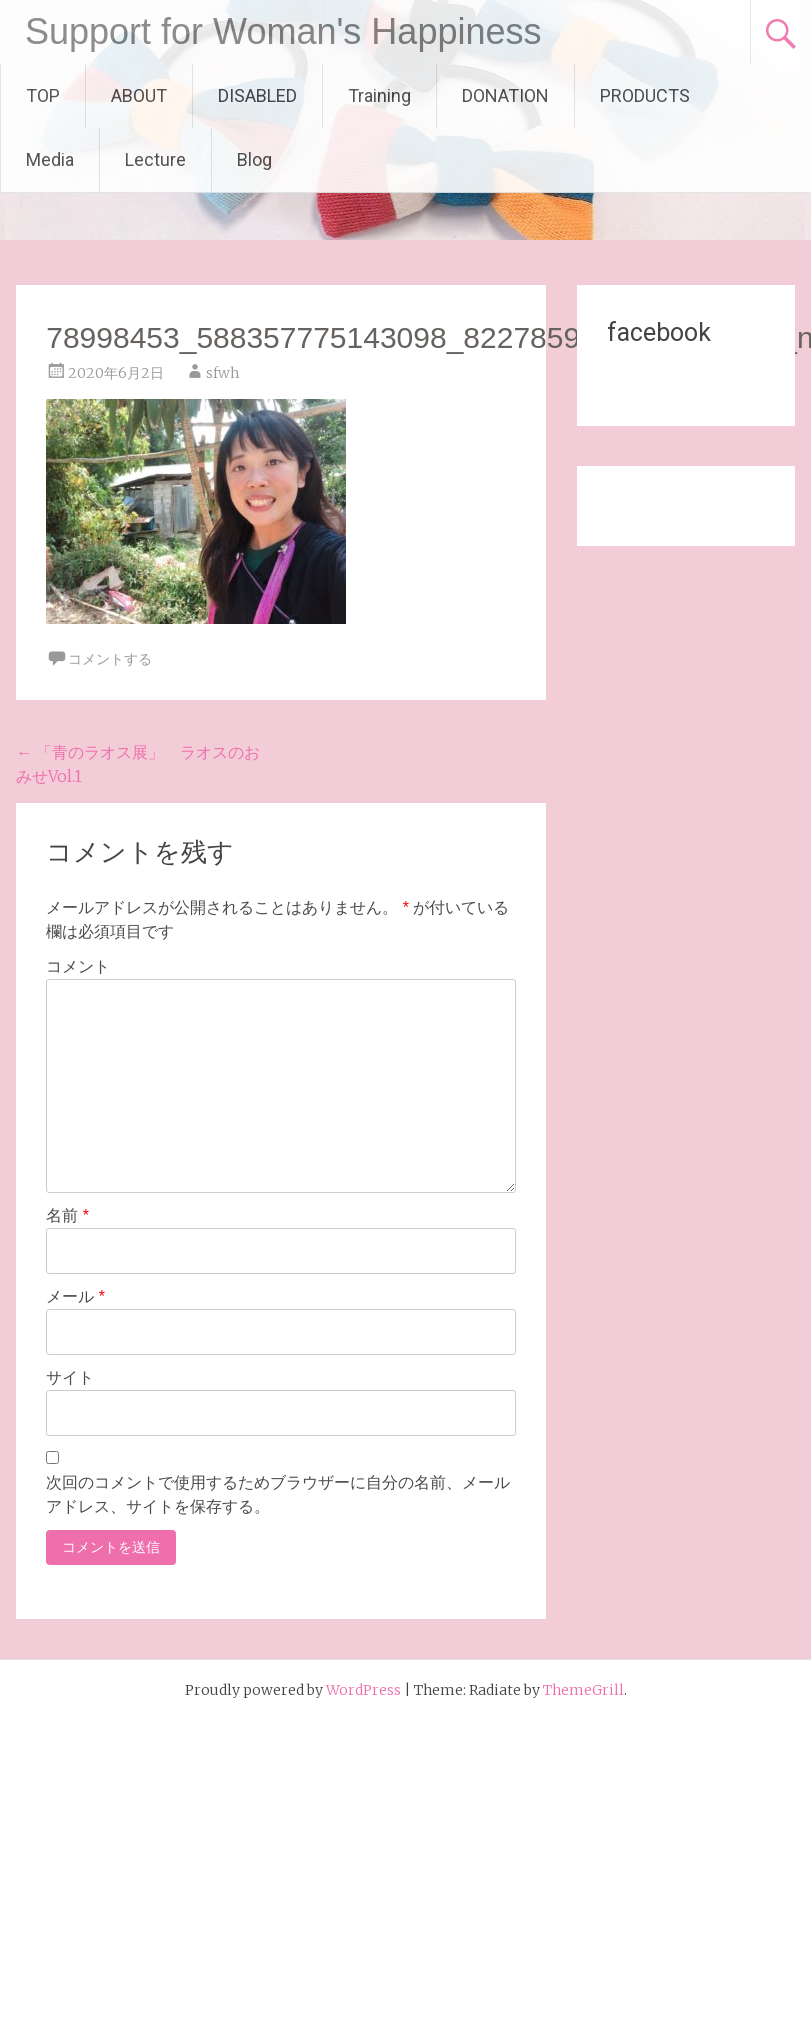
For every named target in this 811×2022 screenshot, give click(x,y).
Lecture (155, 159)
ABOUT (139, 95)
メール (75, 1296)
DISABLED (257, 95)
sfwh (222, 373)
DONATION (505, 95)
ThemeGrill (583, 1690)
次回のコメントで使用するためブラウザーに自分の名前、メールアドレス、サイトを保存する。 (278, 1494)
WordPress (363, 1690)
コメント (78, 966)
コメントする (110, 659)
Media (50, 159)
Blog (254, 159)
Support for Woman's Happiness (283, 31)
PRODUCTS (645, 95)
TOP (43, 95)
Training (379, 95)
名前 (67, 1215)
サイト (70, 1377)
